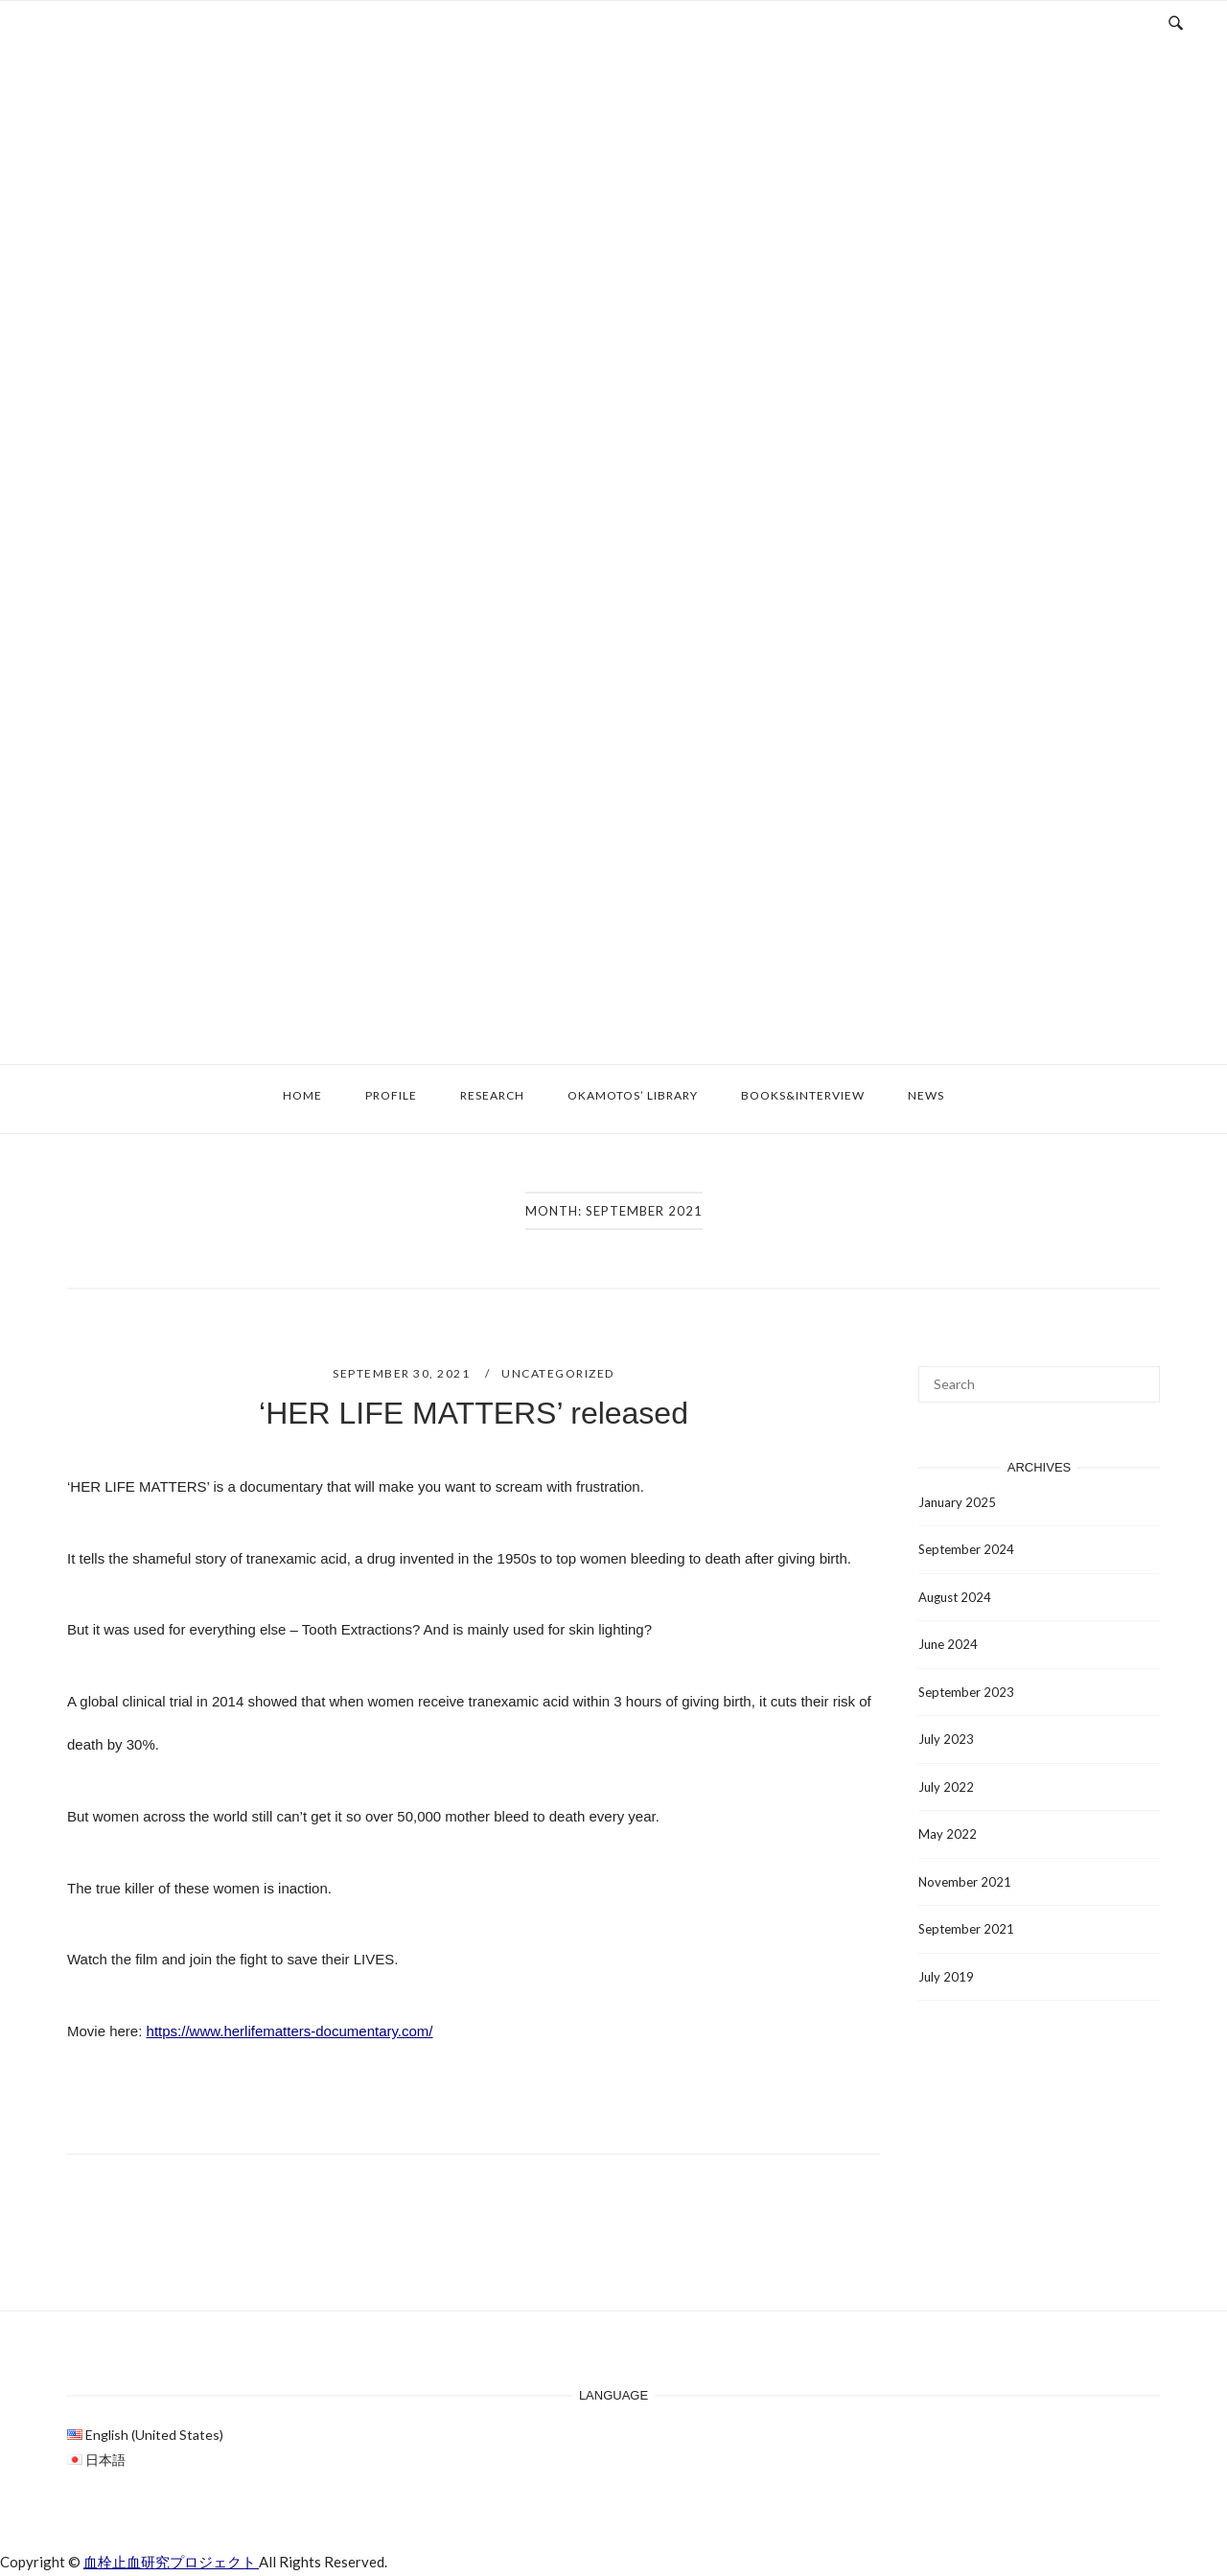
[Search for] (1039, 1384)
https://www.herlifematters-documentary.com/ (290, 2031)
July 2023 (946, 1739)
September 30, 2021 (403, 1373)
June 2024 (948, 1644)
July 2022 (946, 1787)
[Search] (1138, 1375)
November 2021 (964, 1882)
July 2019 (946, 1976)
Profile (391, 1095)
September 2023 (966, 1692)
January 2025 (957, 1502)
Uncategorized (557, 1373)
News (926, 1095)
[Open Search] (1176, 21)
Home (302, 1095)
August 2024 (954, 1597)
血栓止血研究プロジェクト (171, 2561)
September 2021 (966, 1929)
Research (492, 1095)
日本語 (105, 2459)
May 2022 (947, 1834)
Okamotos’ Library (632, 1095)
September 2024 (966, 1549)
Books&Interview (803, 1095)
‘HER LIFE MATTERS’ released (473, 1413)
